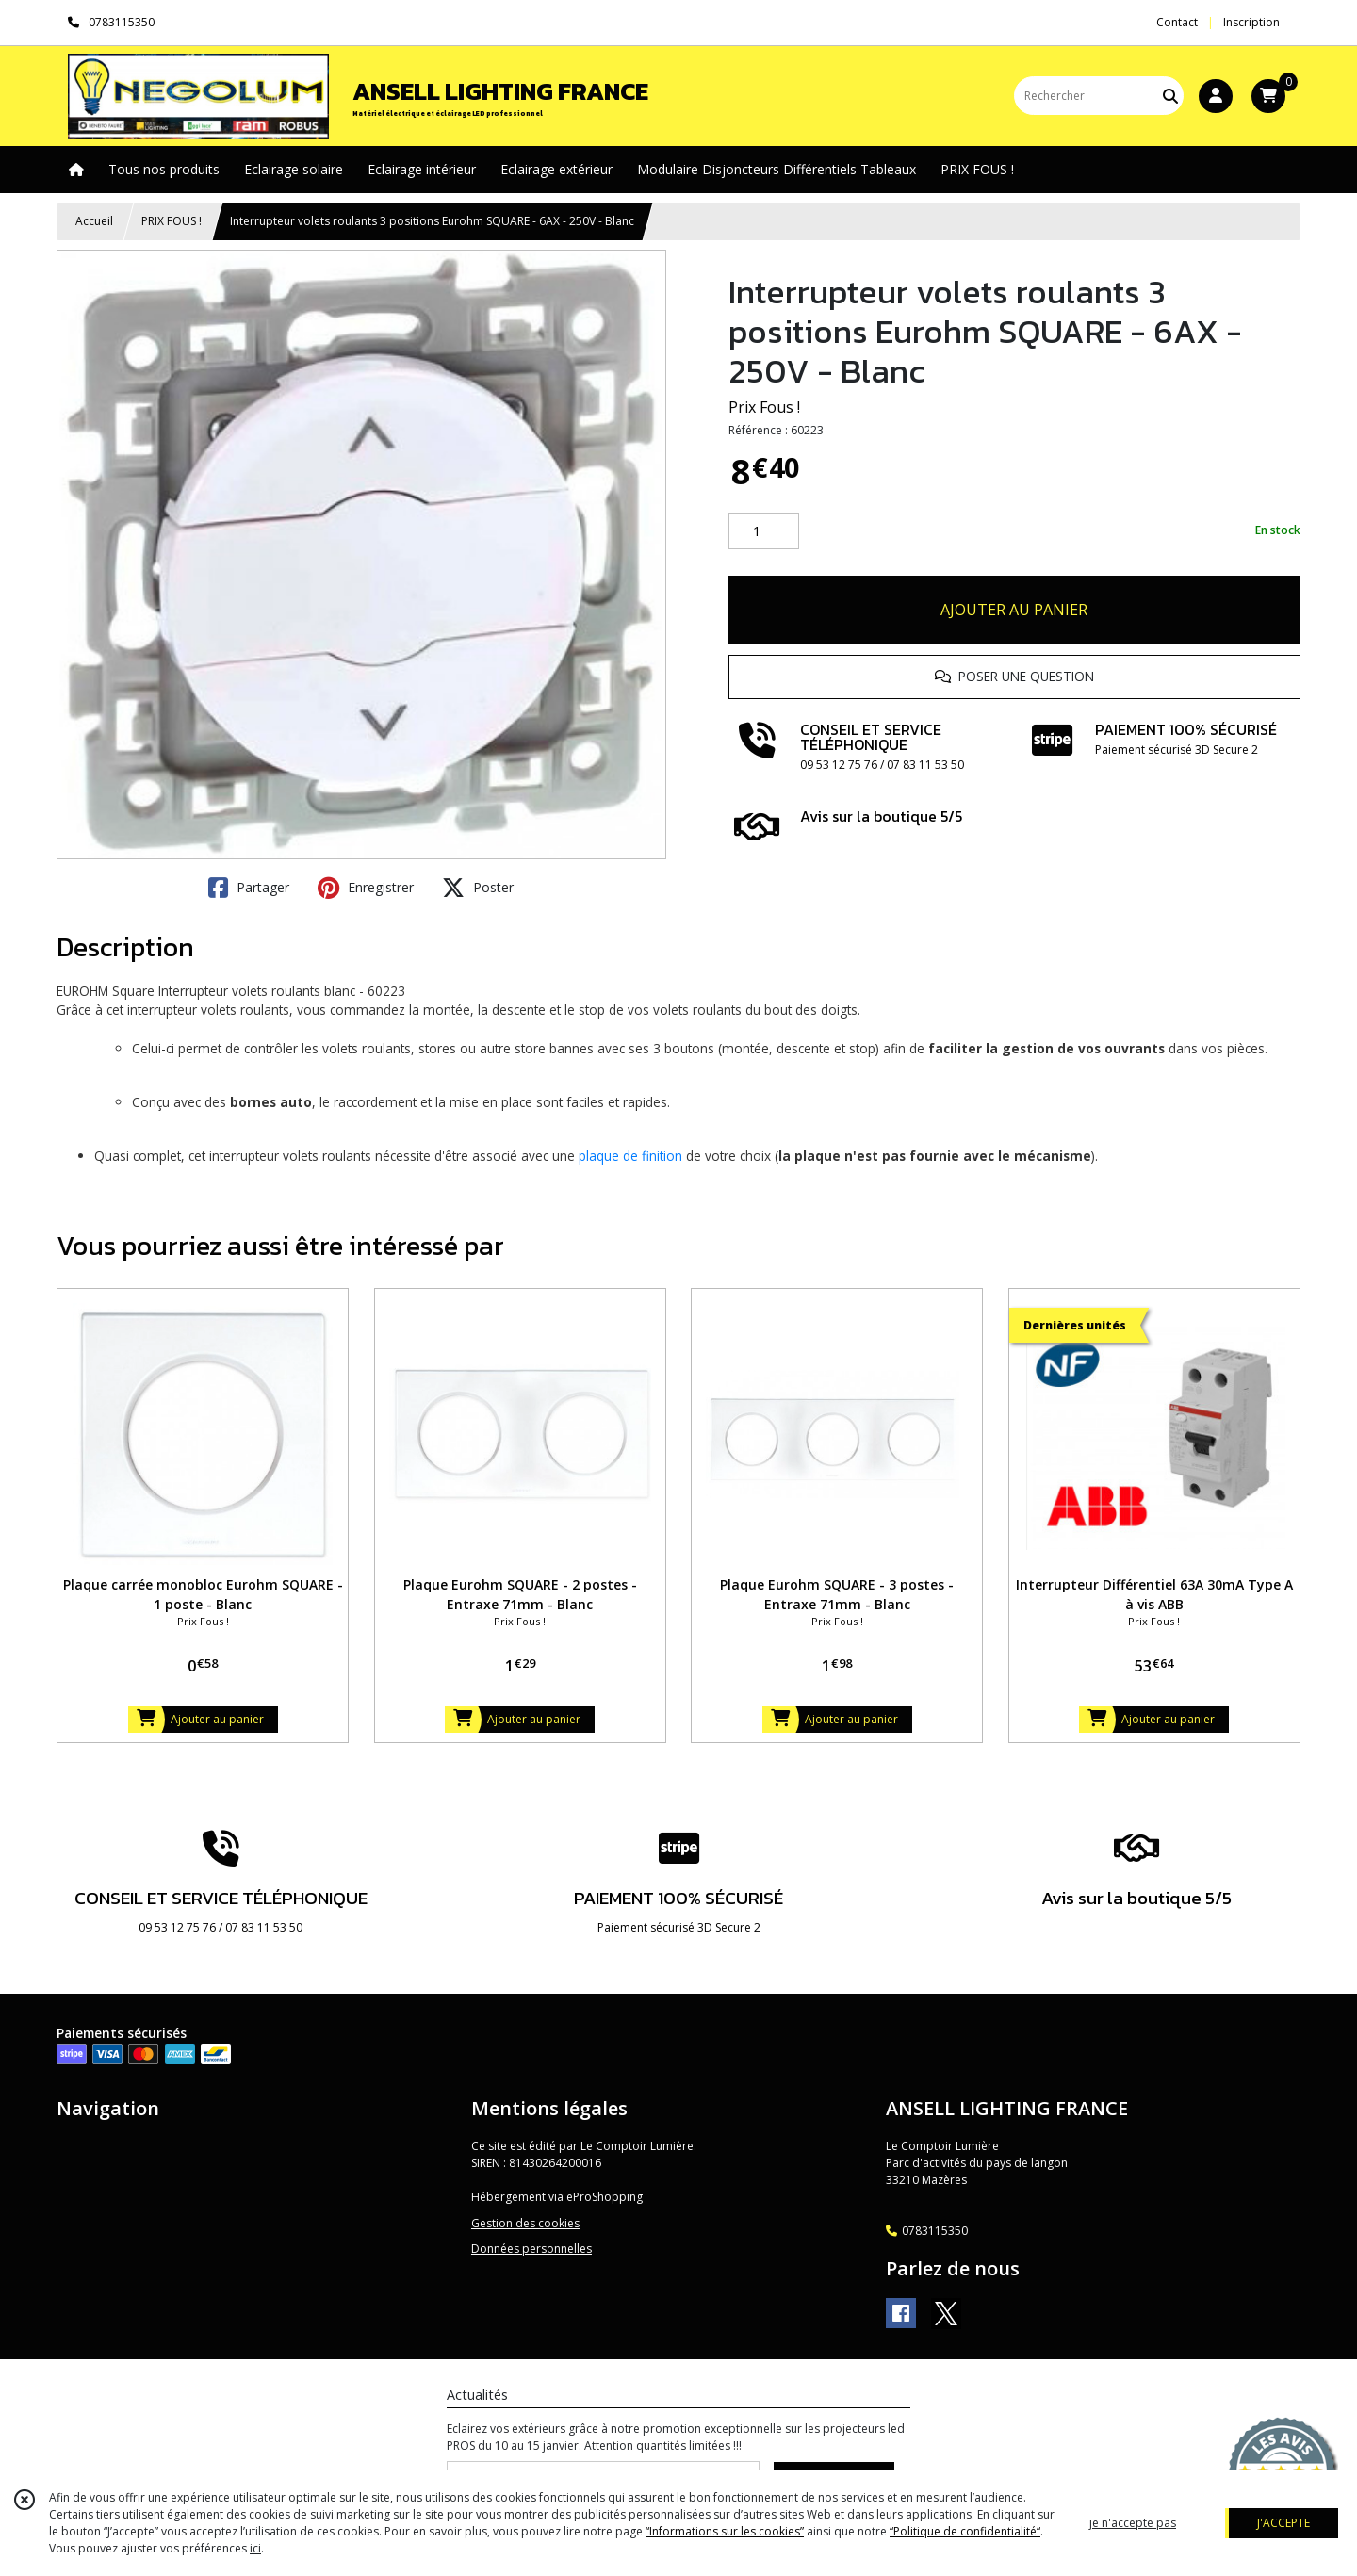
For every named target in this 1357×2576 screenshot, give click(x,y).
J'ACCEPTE (1283, 2523)
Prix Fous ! (764, 407)
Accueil (94, 221)
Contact (1177, 22)
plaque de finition (630, 1156)
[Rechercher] (1170, 95)
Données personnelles (531, 2249)
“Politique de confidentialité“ (965, 2531)
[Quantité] (763, 531)
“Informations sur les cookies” (725, 2531)
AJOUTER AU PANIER (1013, 609)
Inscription (1251, 22)
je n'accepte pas (1132, 2523)
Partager (248, 887)
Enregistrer (366, 887)
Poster (478, 887)
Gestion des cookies (525, 2223)
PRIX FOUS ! (171, 221)
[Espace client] (1215, 96)
